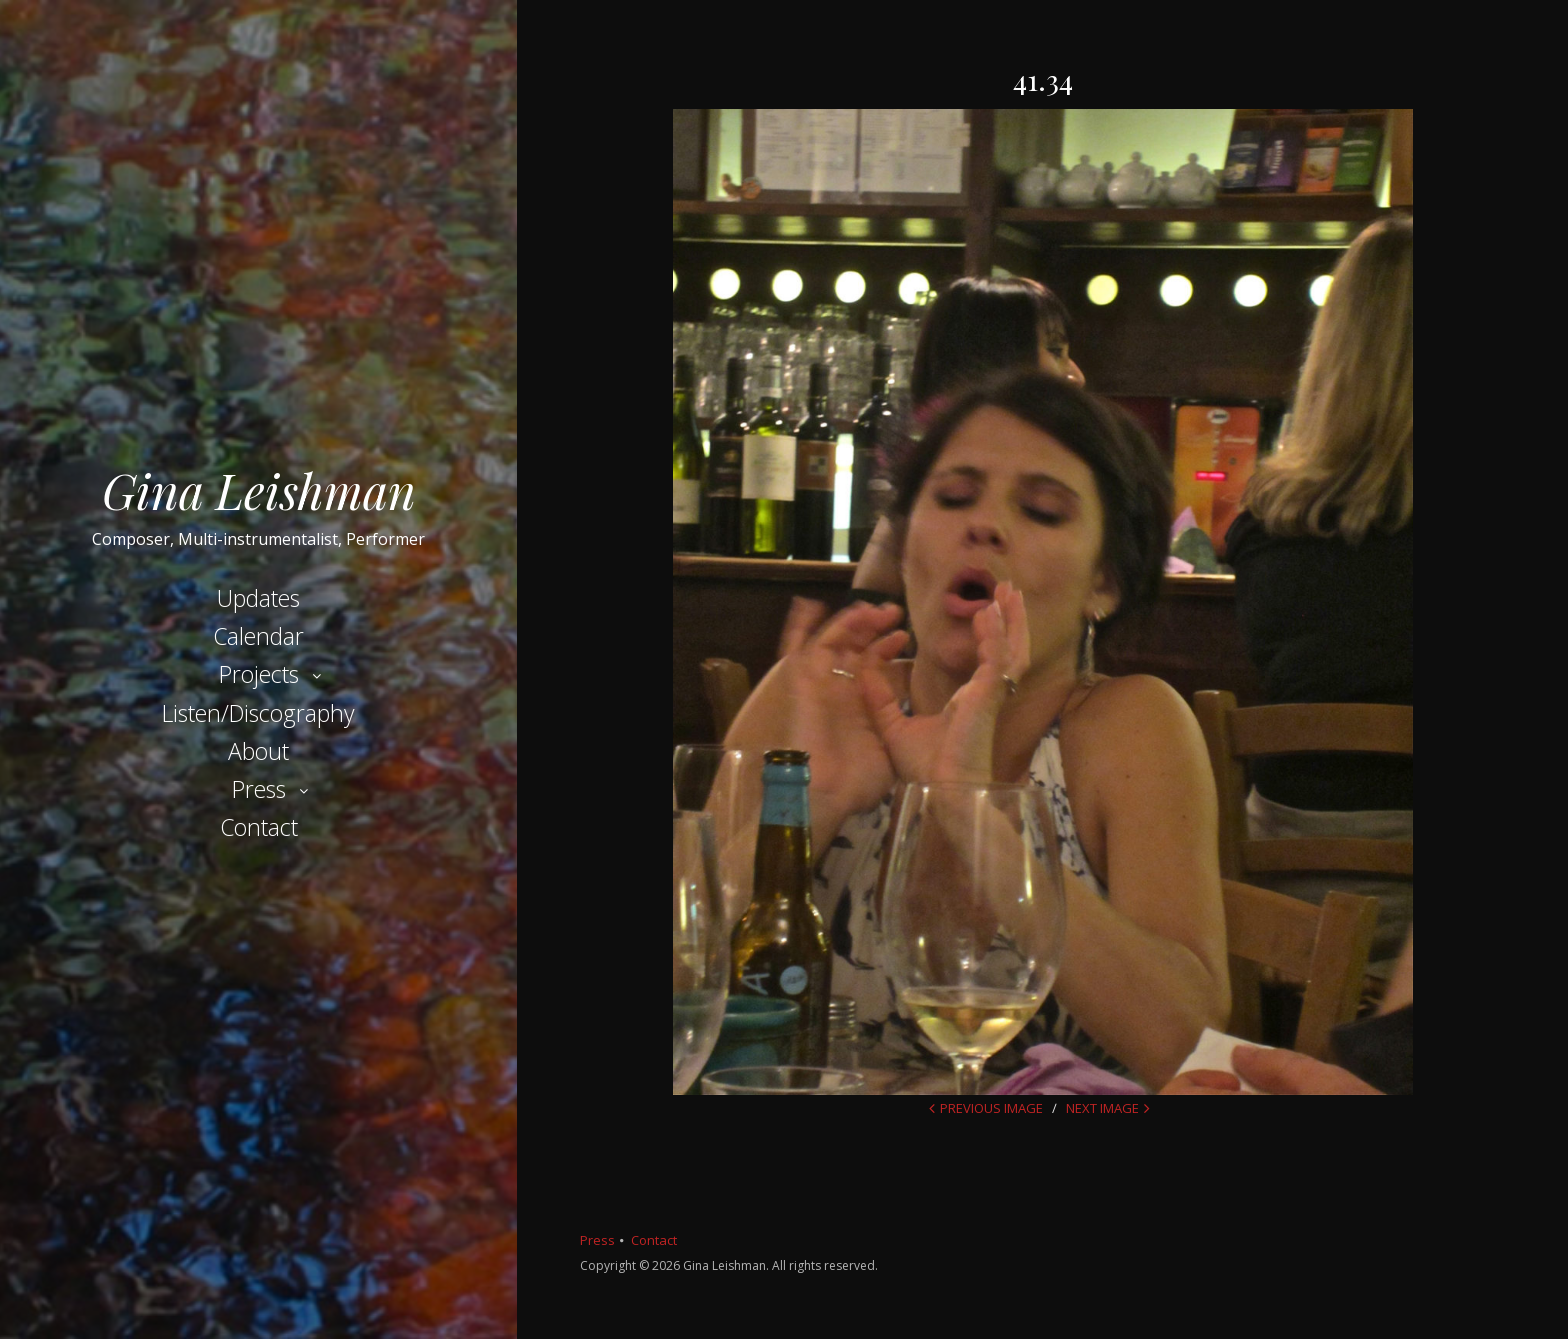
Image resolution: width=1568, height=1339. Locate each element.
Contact (259, 827)
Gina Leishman (259, 490)
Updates (258, 598)
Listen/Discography (258, 713)
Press (259, 789)
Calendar (258, 636)
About (258, 751)
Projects (259, 674)
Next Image (1102, 1108)
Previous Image (991, 1108)
